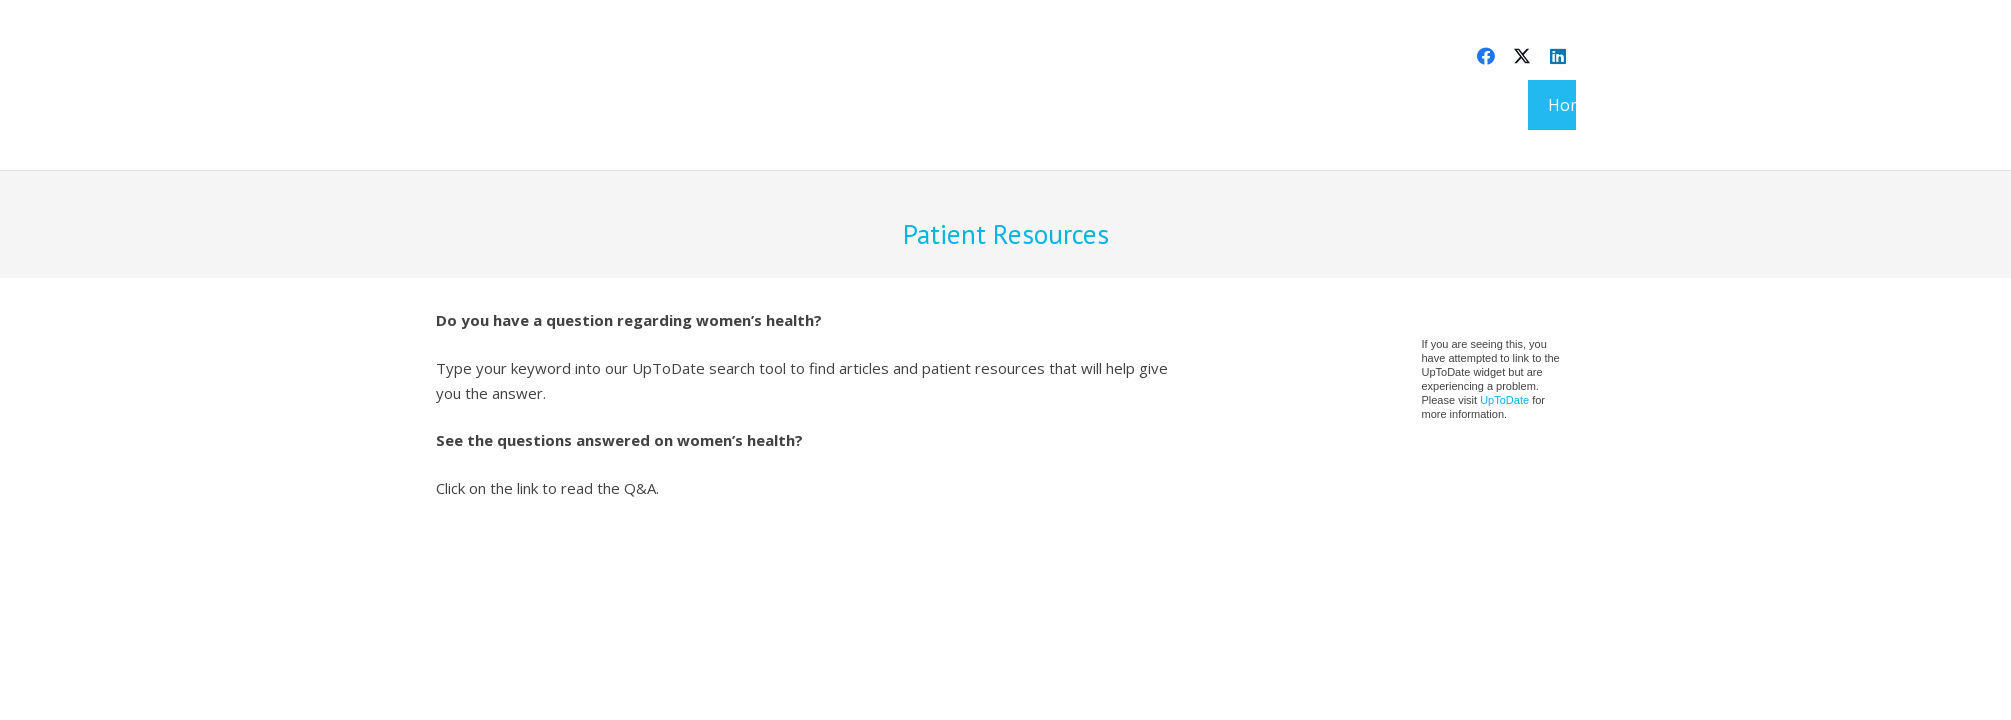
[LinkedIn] (1558, 56)
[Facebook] (1486, 56)
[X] (1522, 56)
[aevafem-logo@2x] (497, 105)
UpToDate (1504, 400)
